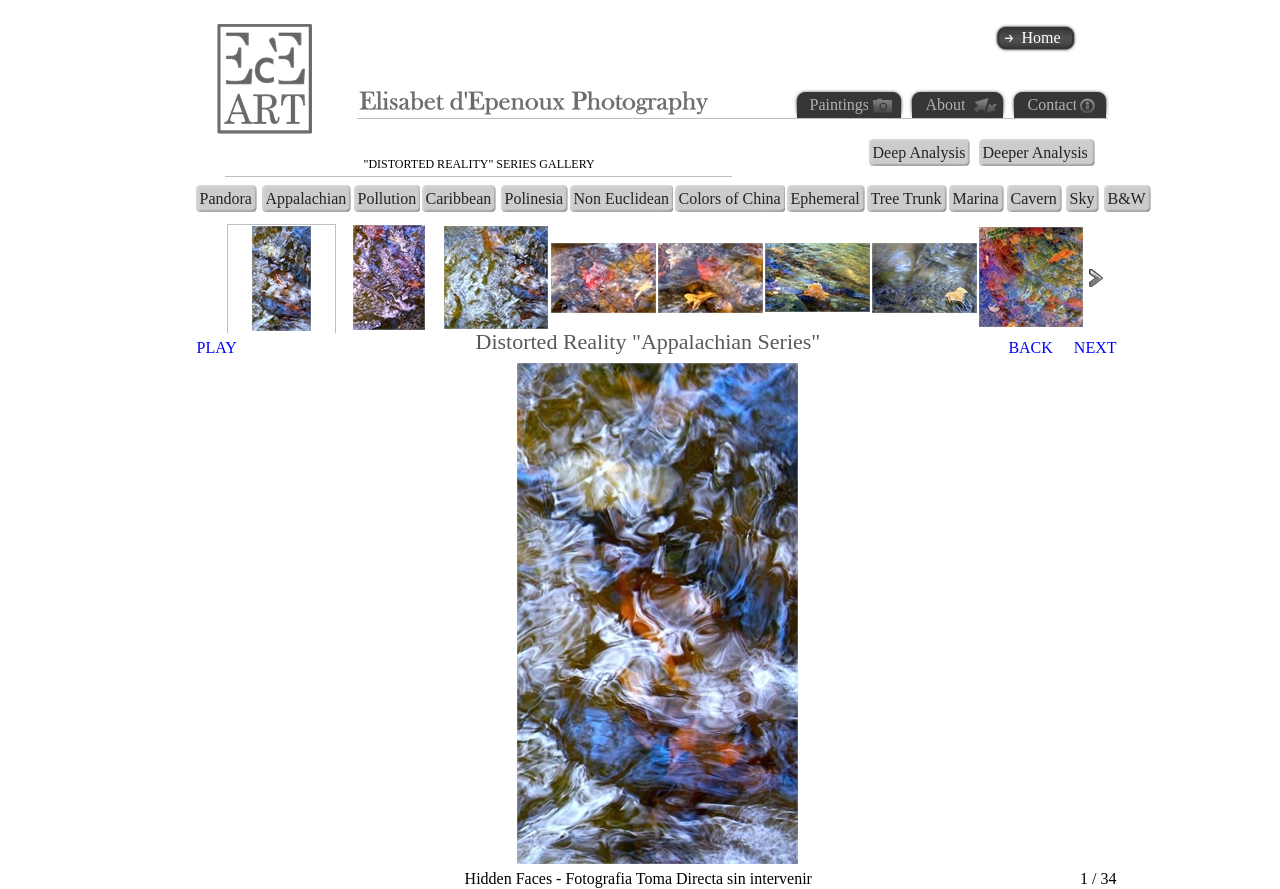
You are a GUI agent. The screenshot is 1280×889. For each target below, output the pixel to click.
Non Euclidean (622, 198)
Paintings (839, 104)
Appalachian (306, 198)
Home (1041, 37)
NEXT (1095, 347)
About (946, 104)
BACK (1030, 347)
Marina (976, 198)
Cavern (1034, 198)
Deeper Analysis (1035, 152)
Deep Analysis (919, 152)
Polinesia (534, 198)
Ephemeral (825, 198)
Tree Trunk (906, 198)
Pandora (226, 198)
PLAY (217, 347)
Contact (1052, 104)
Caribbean (459, 198)
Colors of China (730, 198)
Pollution (387, 198)
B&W (1127, 198)
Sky (1082, 198)
